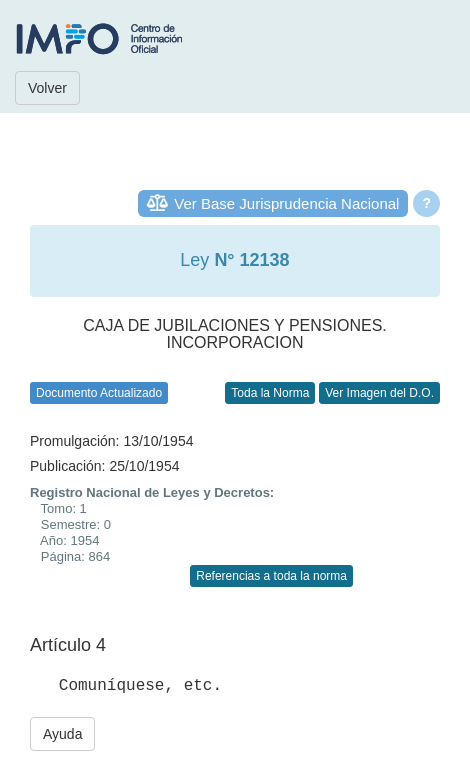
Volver (47, 88)
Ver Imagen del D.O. (379, 393)
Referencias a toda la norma (271, 576)
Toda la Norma (270, 393)
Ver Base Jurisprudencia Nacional (286, 203)
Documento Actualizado (99, 393)
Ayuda (62, 734)
